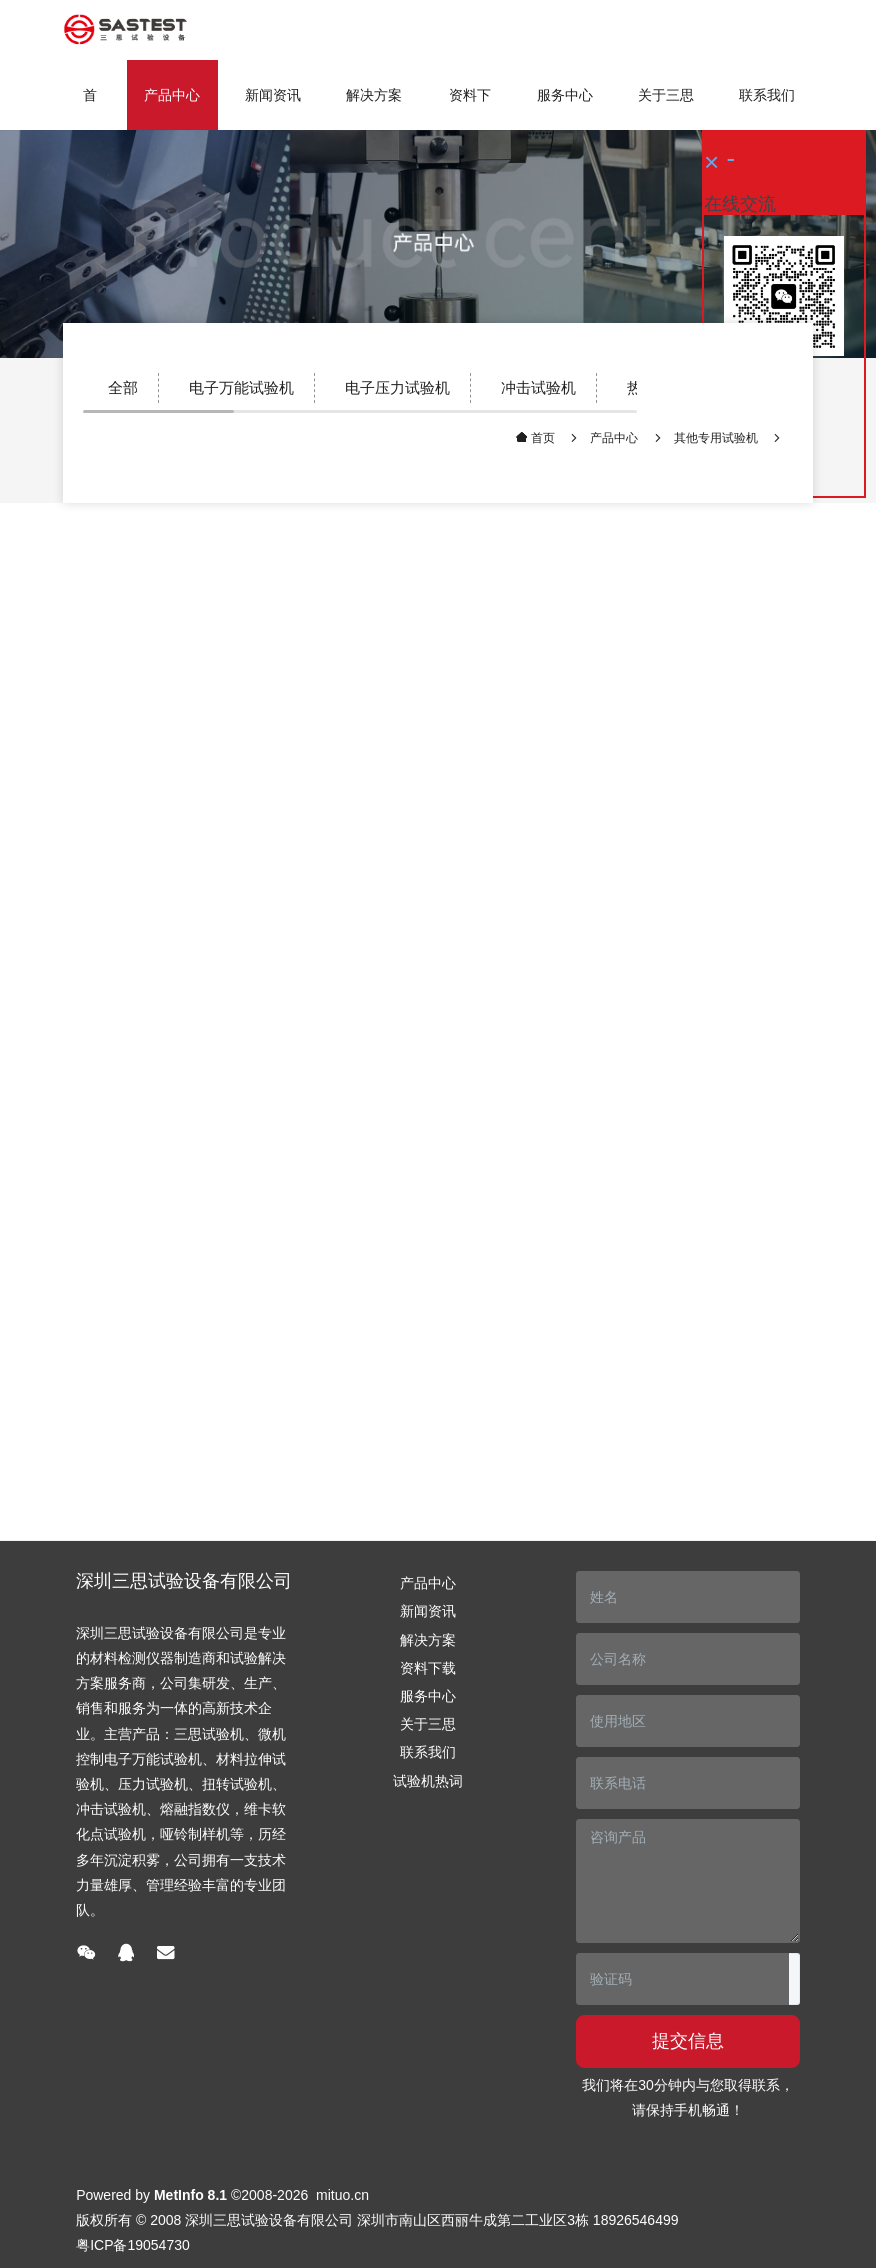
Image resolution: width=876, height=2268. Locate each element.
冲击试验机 (538, 387)
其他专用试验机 (716, 438)
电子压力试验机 (397, 387)
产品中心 (614, 438)
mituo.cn (342, 2195)
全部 (123, 387)
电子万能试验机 (241, 387)
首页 (90, 108)
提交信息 (688, 2041)
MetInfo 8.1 (190, 2195)
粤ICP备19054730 (133, 2245)
